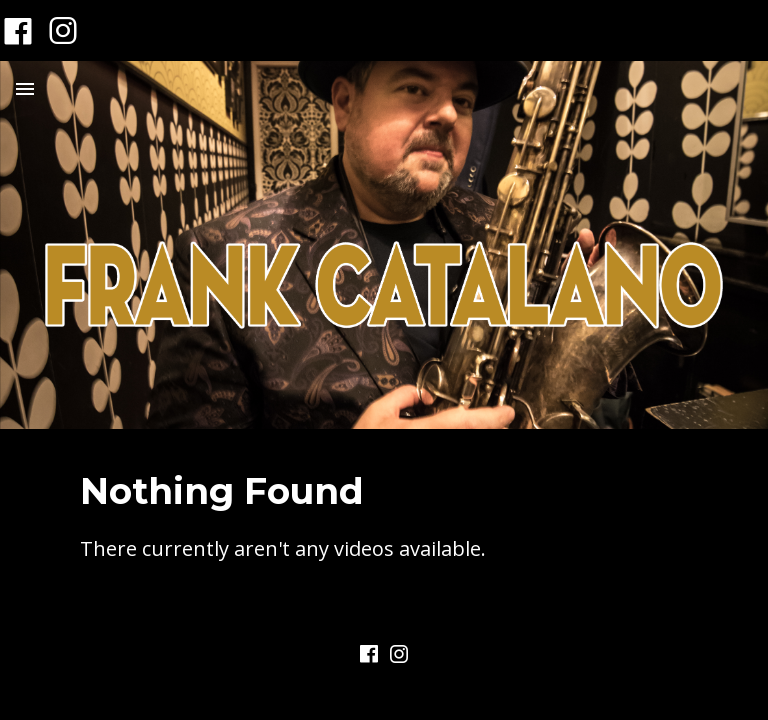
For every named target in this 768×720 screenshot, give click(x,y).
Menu (25, 89)
